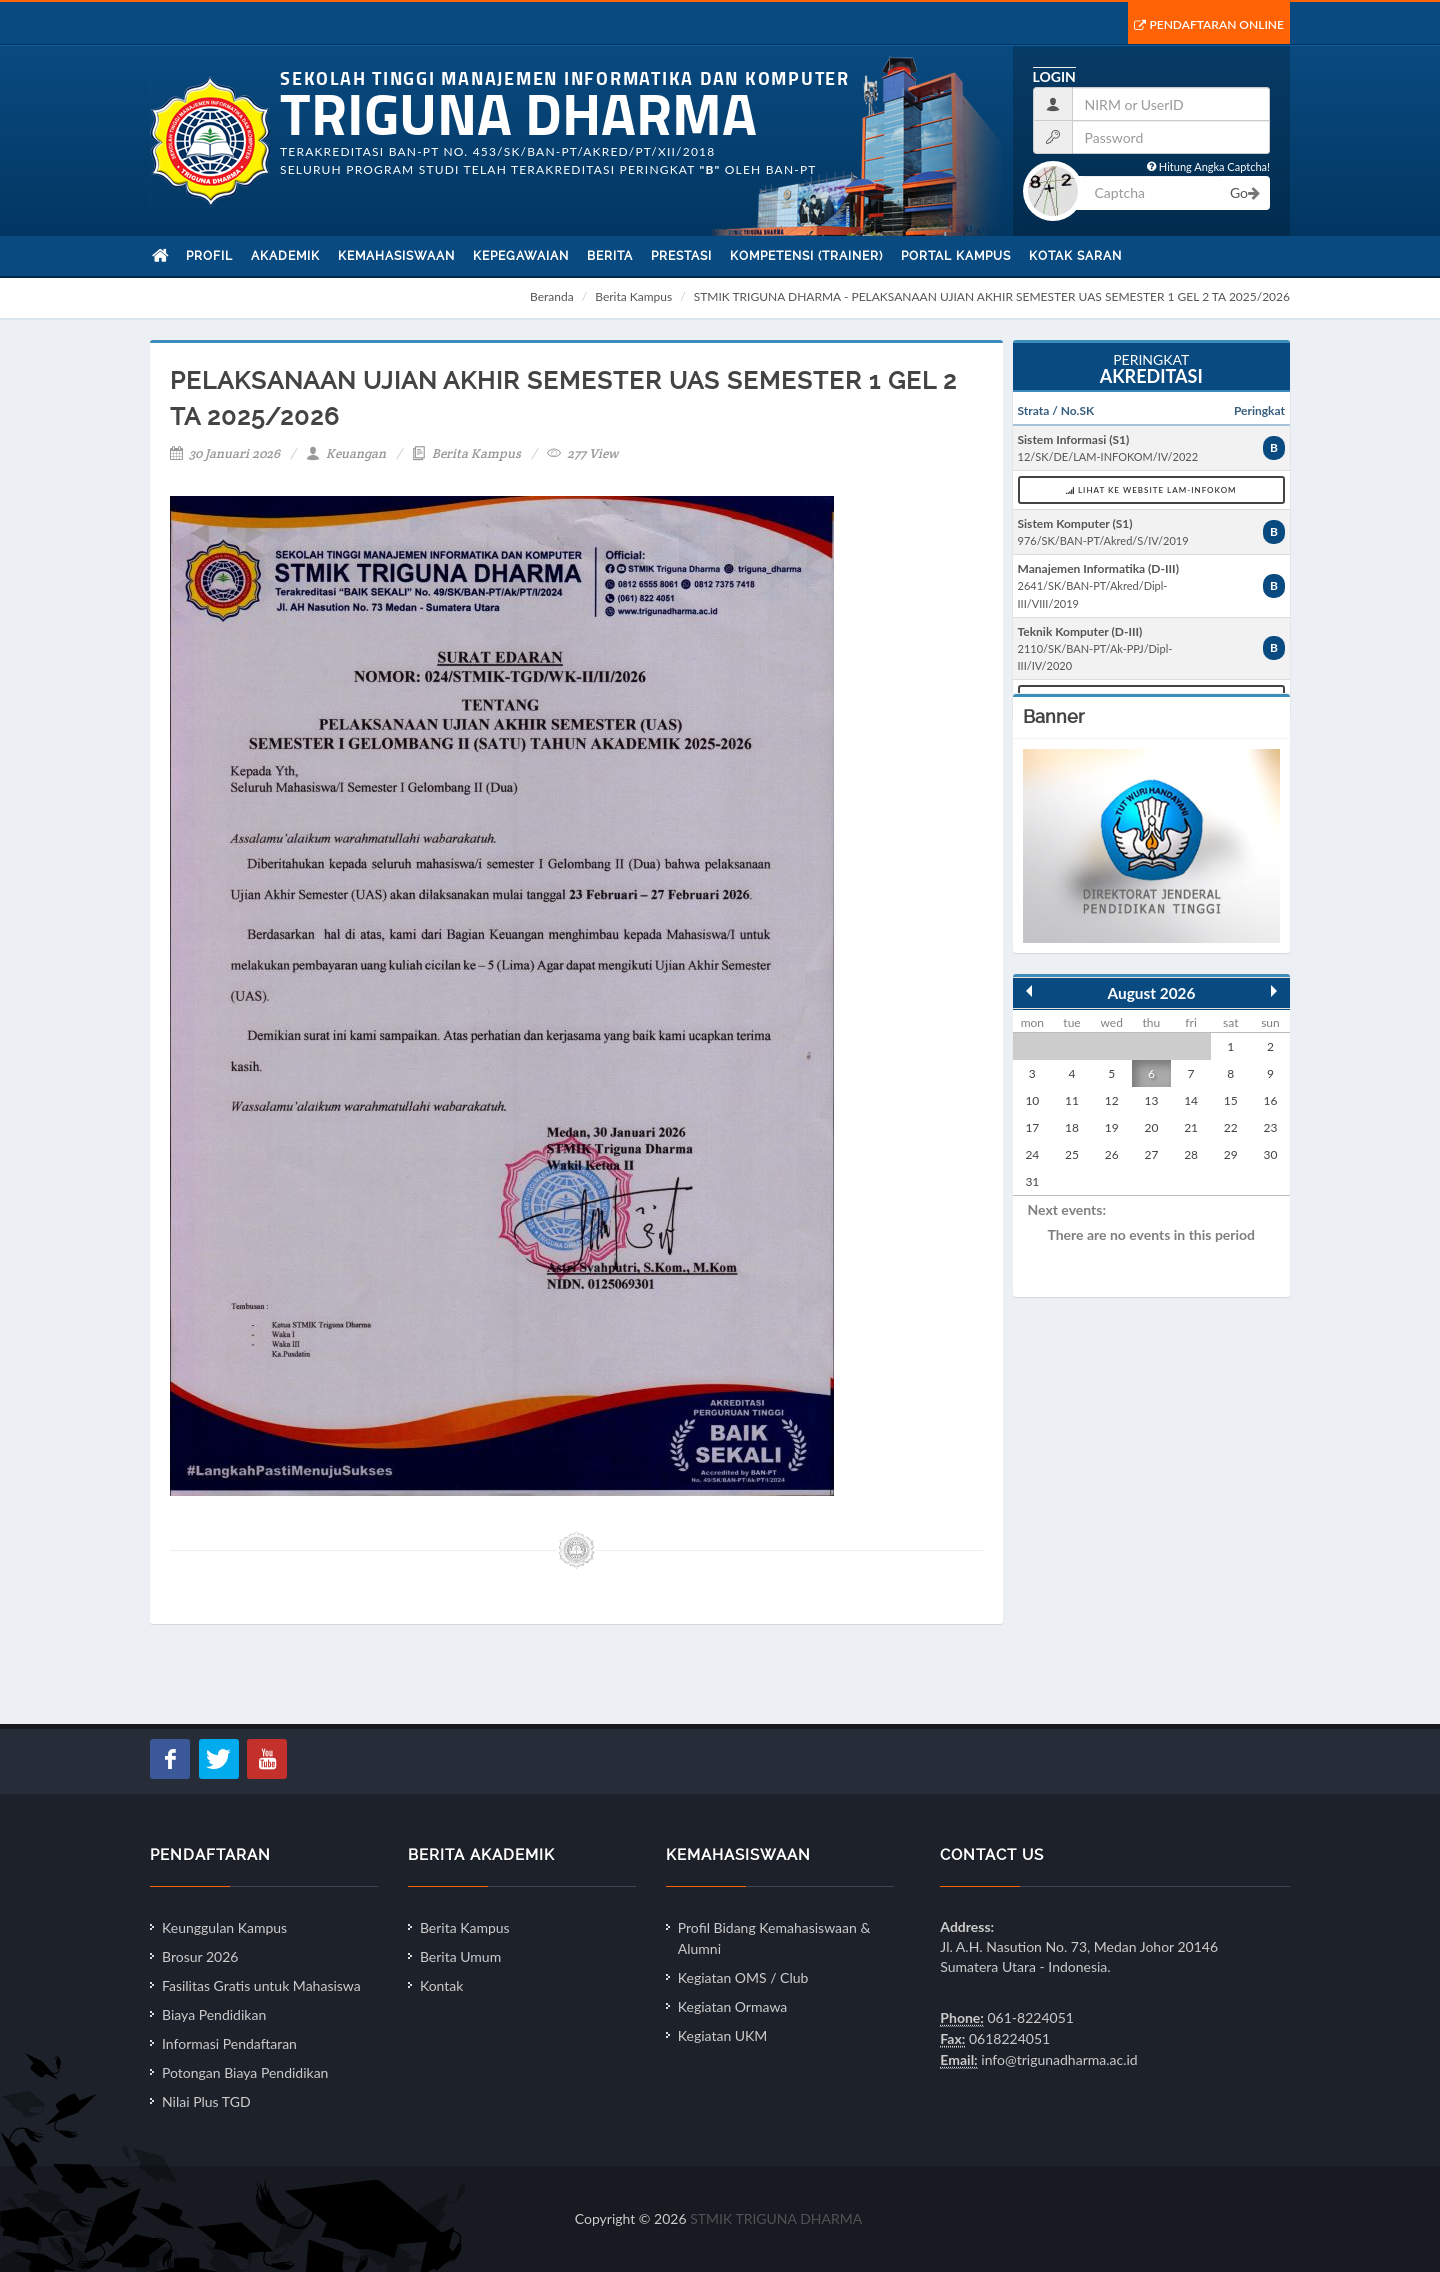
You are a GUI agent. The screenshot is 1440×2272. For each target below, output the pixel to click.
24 (1032, 1154)
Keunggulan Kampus (224, 1927)
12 (1112, 1100)
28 (1191, 1154)
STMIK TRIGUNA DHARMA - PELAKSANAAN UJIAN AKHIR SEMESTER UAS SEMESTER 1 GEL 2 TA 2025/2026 (992, 296)
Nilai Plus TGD (206, 2101)
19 (1112, 1127)
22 (1231, 1127)
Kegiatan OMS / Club (743, 1977)
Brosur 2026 (200, 1956)
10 (1032, 1100)
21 (1191, 1127)
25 (1072, 1154)
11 (1072, 1100)
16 (1271, 1100)
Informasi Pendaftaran (229, 2043)
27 (1151, 1154)
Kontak (441, 1985)
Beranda (552, 296)
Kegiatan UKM (723, 2035)
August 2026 (1152, 993)
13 (1151, 1100)
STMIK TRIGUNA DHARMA (776, 2218)
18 (1072, 1127)
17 (1032, 1127)
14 (1191, 1100)
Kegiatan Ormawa (732, 2006)
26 (1112, 1154)
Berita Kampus (633, 296)
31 (1032, 1181)
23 (1271, 1127)
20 (1151, 1127)
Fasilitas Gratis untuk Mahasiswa (261, 1985)
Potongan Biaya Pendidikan (245, 2072)
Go (1245, 192)
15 (1231, 1100)
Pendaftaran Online (1209, 24)
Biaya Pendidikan (214, 2014)
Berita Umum (460, 1956)
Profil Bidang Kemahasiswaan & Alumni (774, 1938)
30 (1271, 1154)
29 (1231, 1154)
